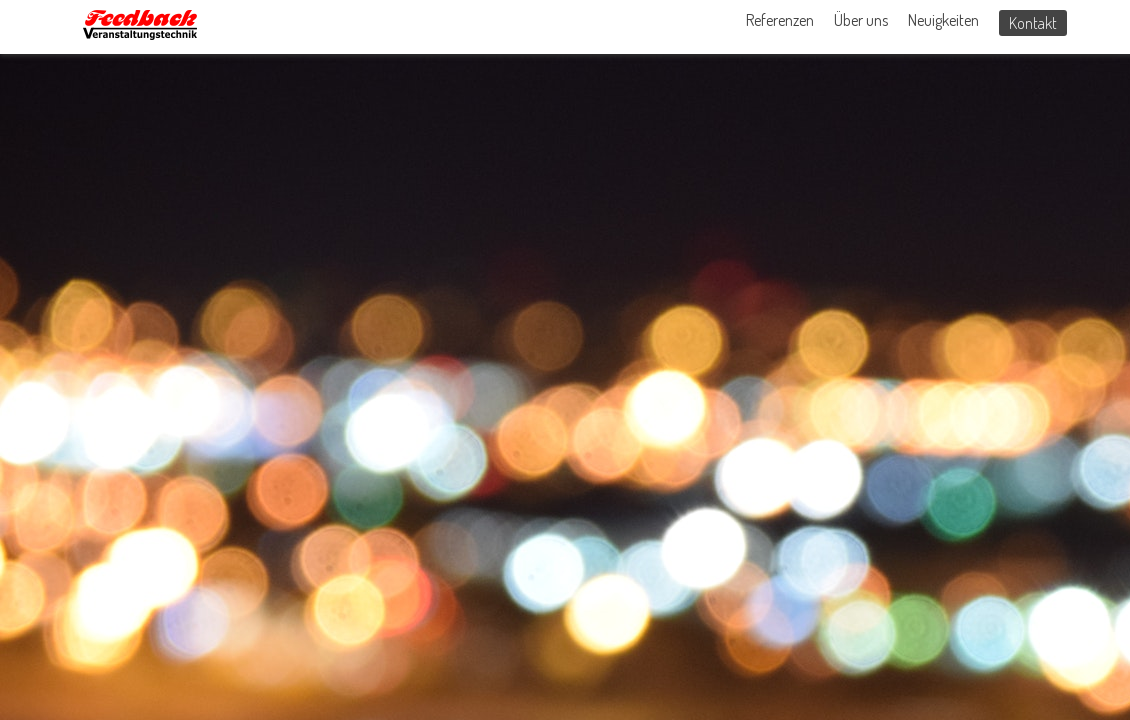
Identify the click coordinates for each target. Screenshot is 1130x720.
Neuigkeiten (943, 20)
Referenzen (780, 20)
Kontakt (1033, 23)
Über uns (861, 20)
